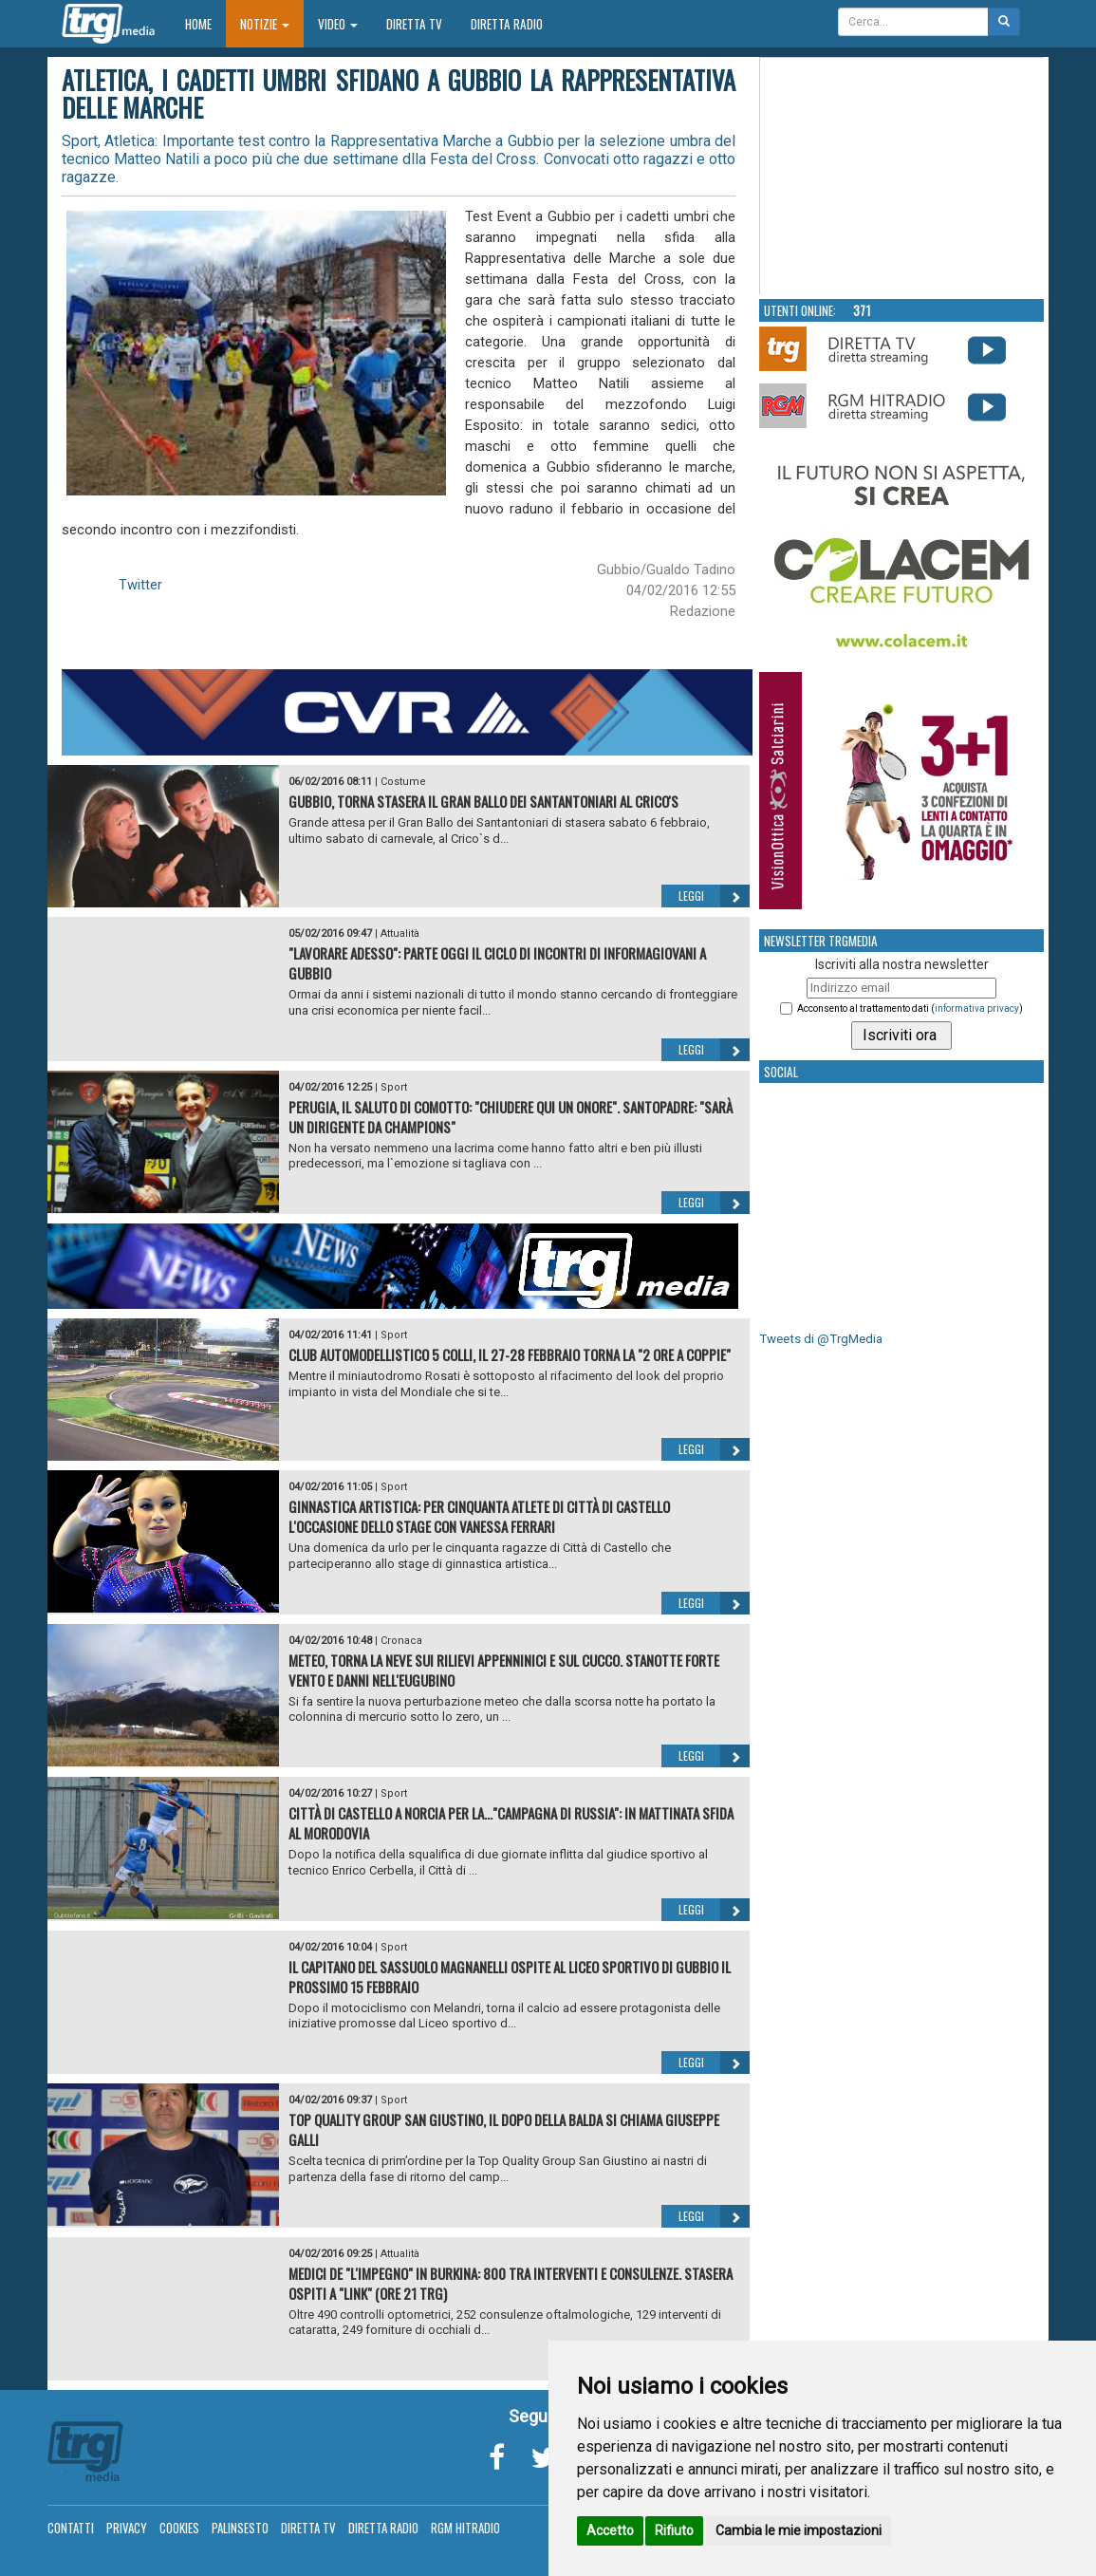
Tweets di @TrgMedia (820, 1339)
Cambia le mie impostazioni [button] (798, 2530)
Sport (394, 1087)
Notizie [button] (264, 23)
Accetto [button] (610, 2530)
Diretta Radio (507, 23)
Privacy (126, 2527)
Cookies (179, 2527)
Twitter (140, 584)
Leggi (714, 896)
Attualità (400, 933)
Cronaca (401, 1640)
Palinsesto (240, 2527)
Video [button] (338, 23)
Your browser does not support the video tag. (902, 176)
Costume (403, 781)
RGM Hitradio (465, 2527)
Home (205, 23)
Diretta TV (414, 23)
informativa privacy (977, 1008)
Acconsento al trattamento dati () (910, 1008)
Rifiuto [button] (674, 2530)
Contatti (70, 2527)
